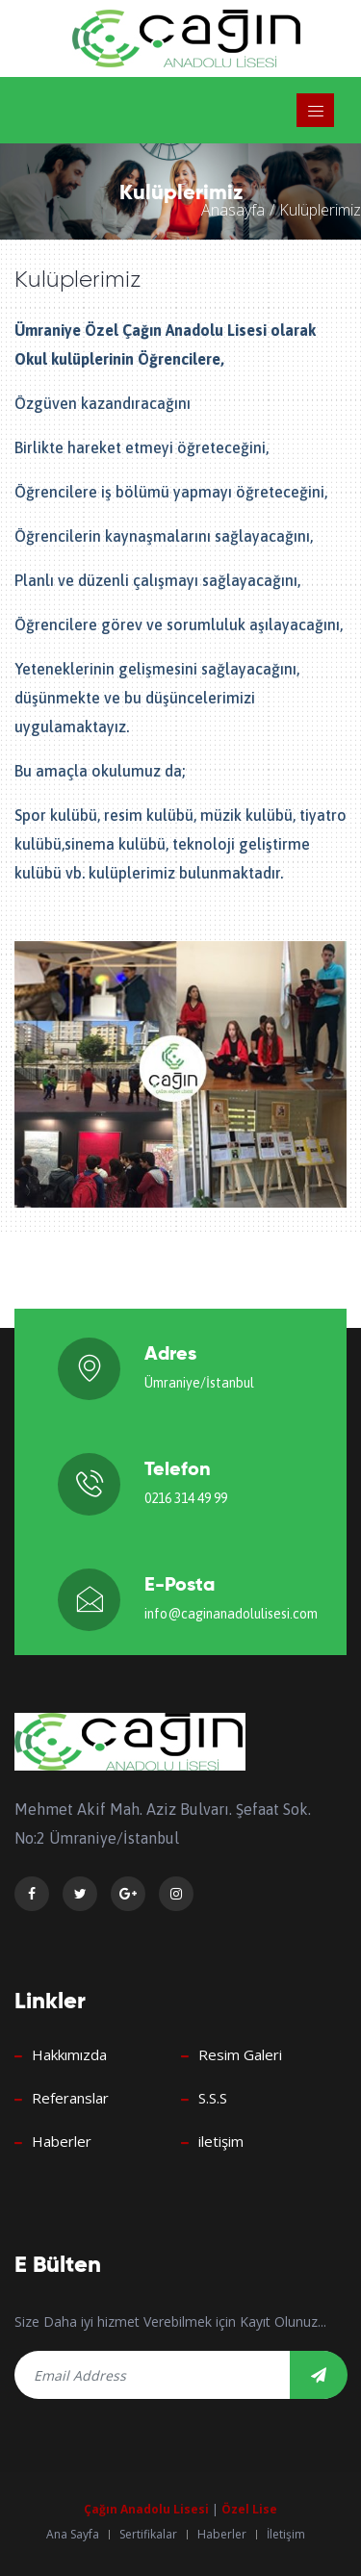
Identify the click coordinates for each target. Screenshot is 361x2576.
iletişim (221, 2141)
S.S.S (212, 2097)
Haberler (61, 2141)
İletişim (286, 2534)
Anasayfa (233, 209)
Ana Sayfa (72, 2534)
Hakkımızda (69, 2054)
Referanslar (70, 2097)
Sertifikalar (148, 2534)
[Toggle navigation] (315, 110)
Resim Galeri (240, 2054)
